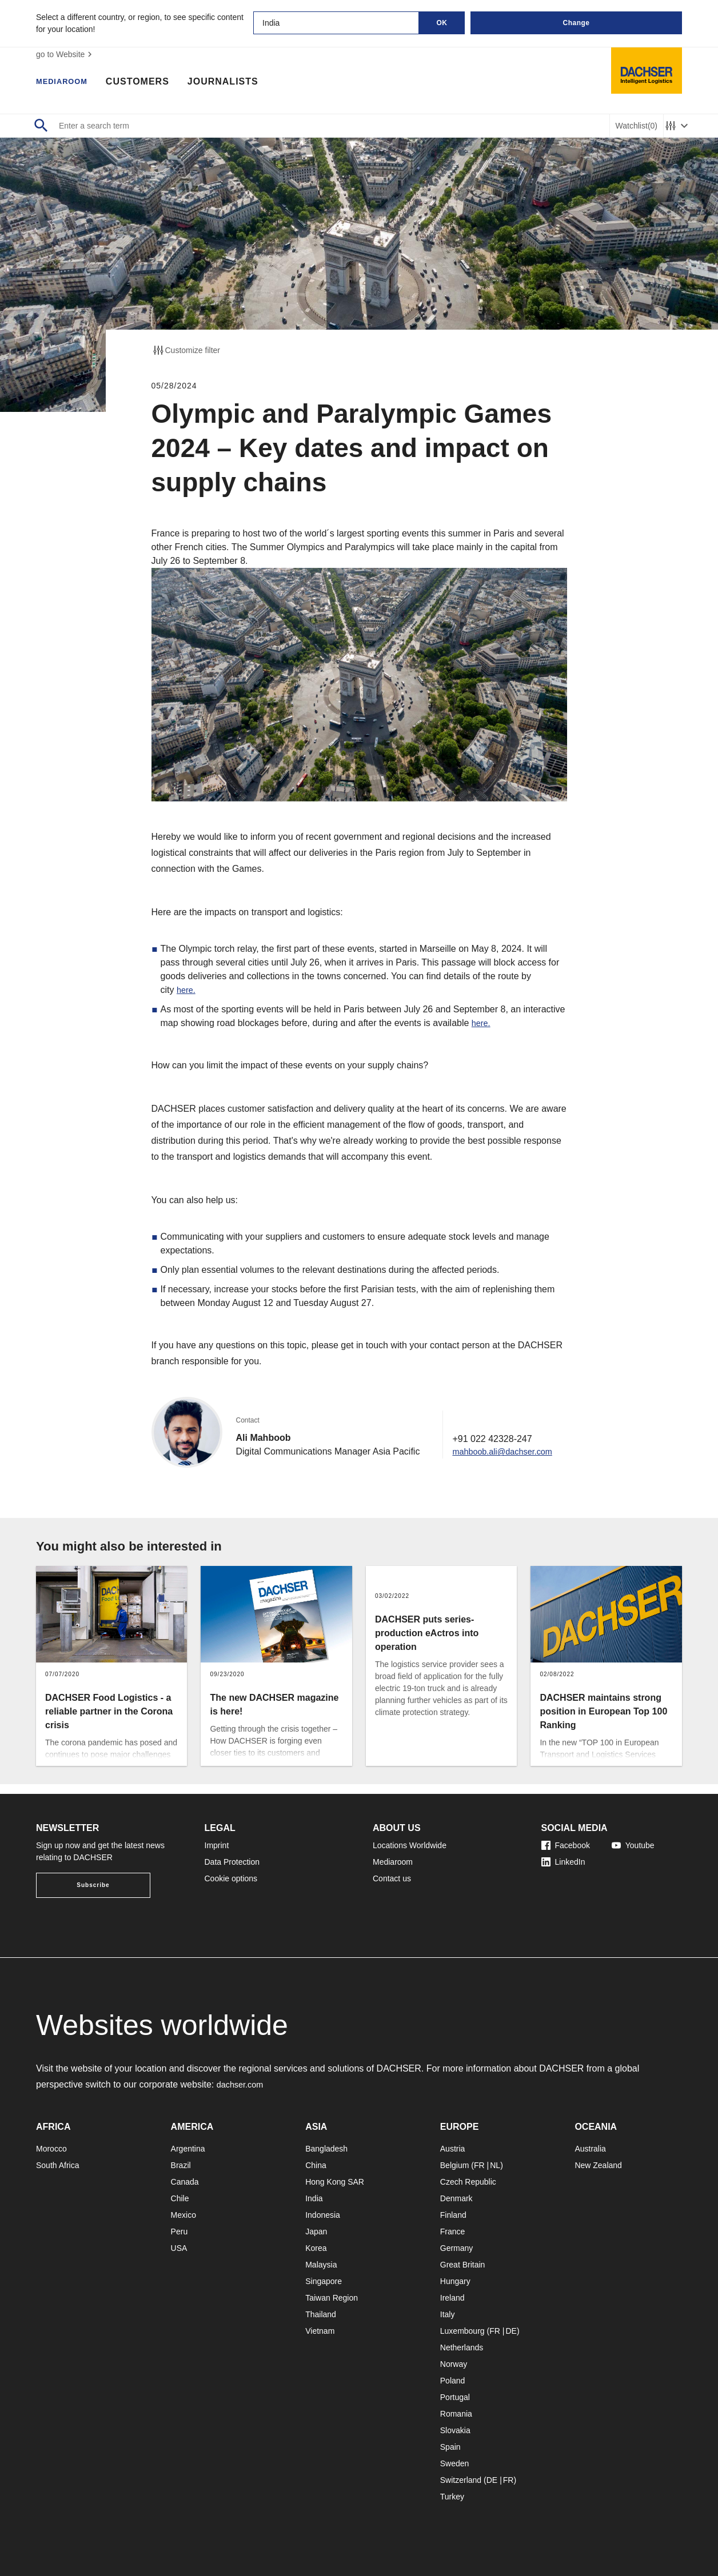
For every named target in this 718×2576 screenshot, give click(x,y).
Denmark (456, 2198)
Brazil (181, 2165)
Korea (315, 2248)
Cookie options (231, 1878)
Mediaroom (67, 82)
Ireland (452, 2297)
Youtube (633, 1845)
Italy (447, 2314)
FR (479, 2165)
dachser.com (243, 2084)
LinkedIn (563, 1861)
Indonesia (322, 2215)
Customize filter (185, 350)
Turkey (452, 2496)
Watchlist (636, 126)
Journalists (234, 82)
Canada (185, 2181)
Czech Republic (468, 2181)
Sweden (454, 2463)
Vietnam (319, 2330)
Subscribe (93, 1885)
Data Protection (232, 1861)
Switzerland (460, 2480)
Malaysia (321, 2264)
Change (576, 23)
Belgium (454, 2165)
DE (510, 2330)
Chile (180, 2198)
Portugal (455, 2397)
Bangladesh (326, 2148)
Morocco (51, 2148)
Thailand (320, 2314)
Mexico (183, 2215)
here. (187, 990)
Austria (452, 2148)
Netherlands (462, 2347)
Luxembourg (462, 2330)
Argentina (188, 2148)
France (452, 2231)
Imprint (217, 1845)
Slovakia (455, 2430)
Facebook (565, 1845)
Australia (590, 2148)
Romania (456, 2413)
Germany (456, 2248)
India (313, 2198)
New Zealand (598, 2165)
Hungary (455, 2281)
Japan (316, 2231)
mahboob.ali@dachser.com (501, 1461)
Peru (179, 2231)
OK (442, 23)
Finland (453, 2215)
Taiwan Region (331, 2297)
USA (179, 2248)
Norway (453, 2364)
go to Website (65, 54)
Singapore (323, 2281)
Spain (450, 2446)
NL (495, 2165)
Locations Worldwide (409, 1845)
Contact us (392, 1878)
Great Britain (462, 2264)
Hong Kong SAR (334, 2181)
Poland (452, 2380)
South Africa (57, 2165)
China (315, 2165)
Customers (149, 82)
